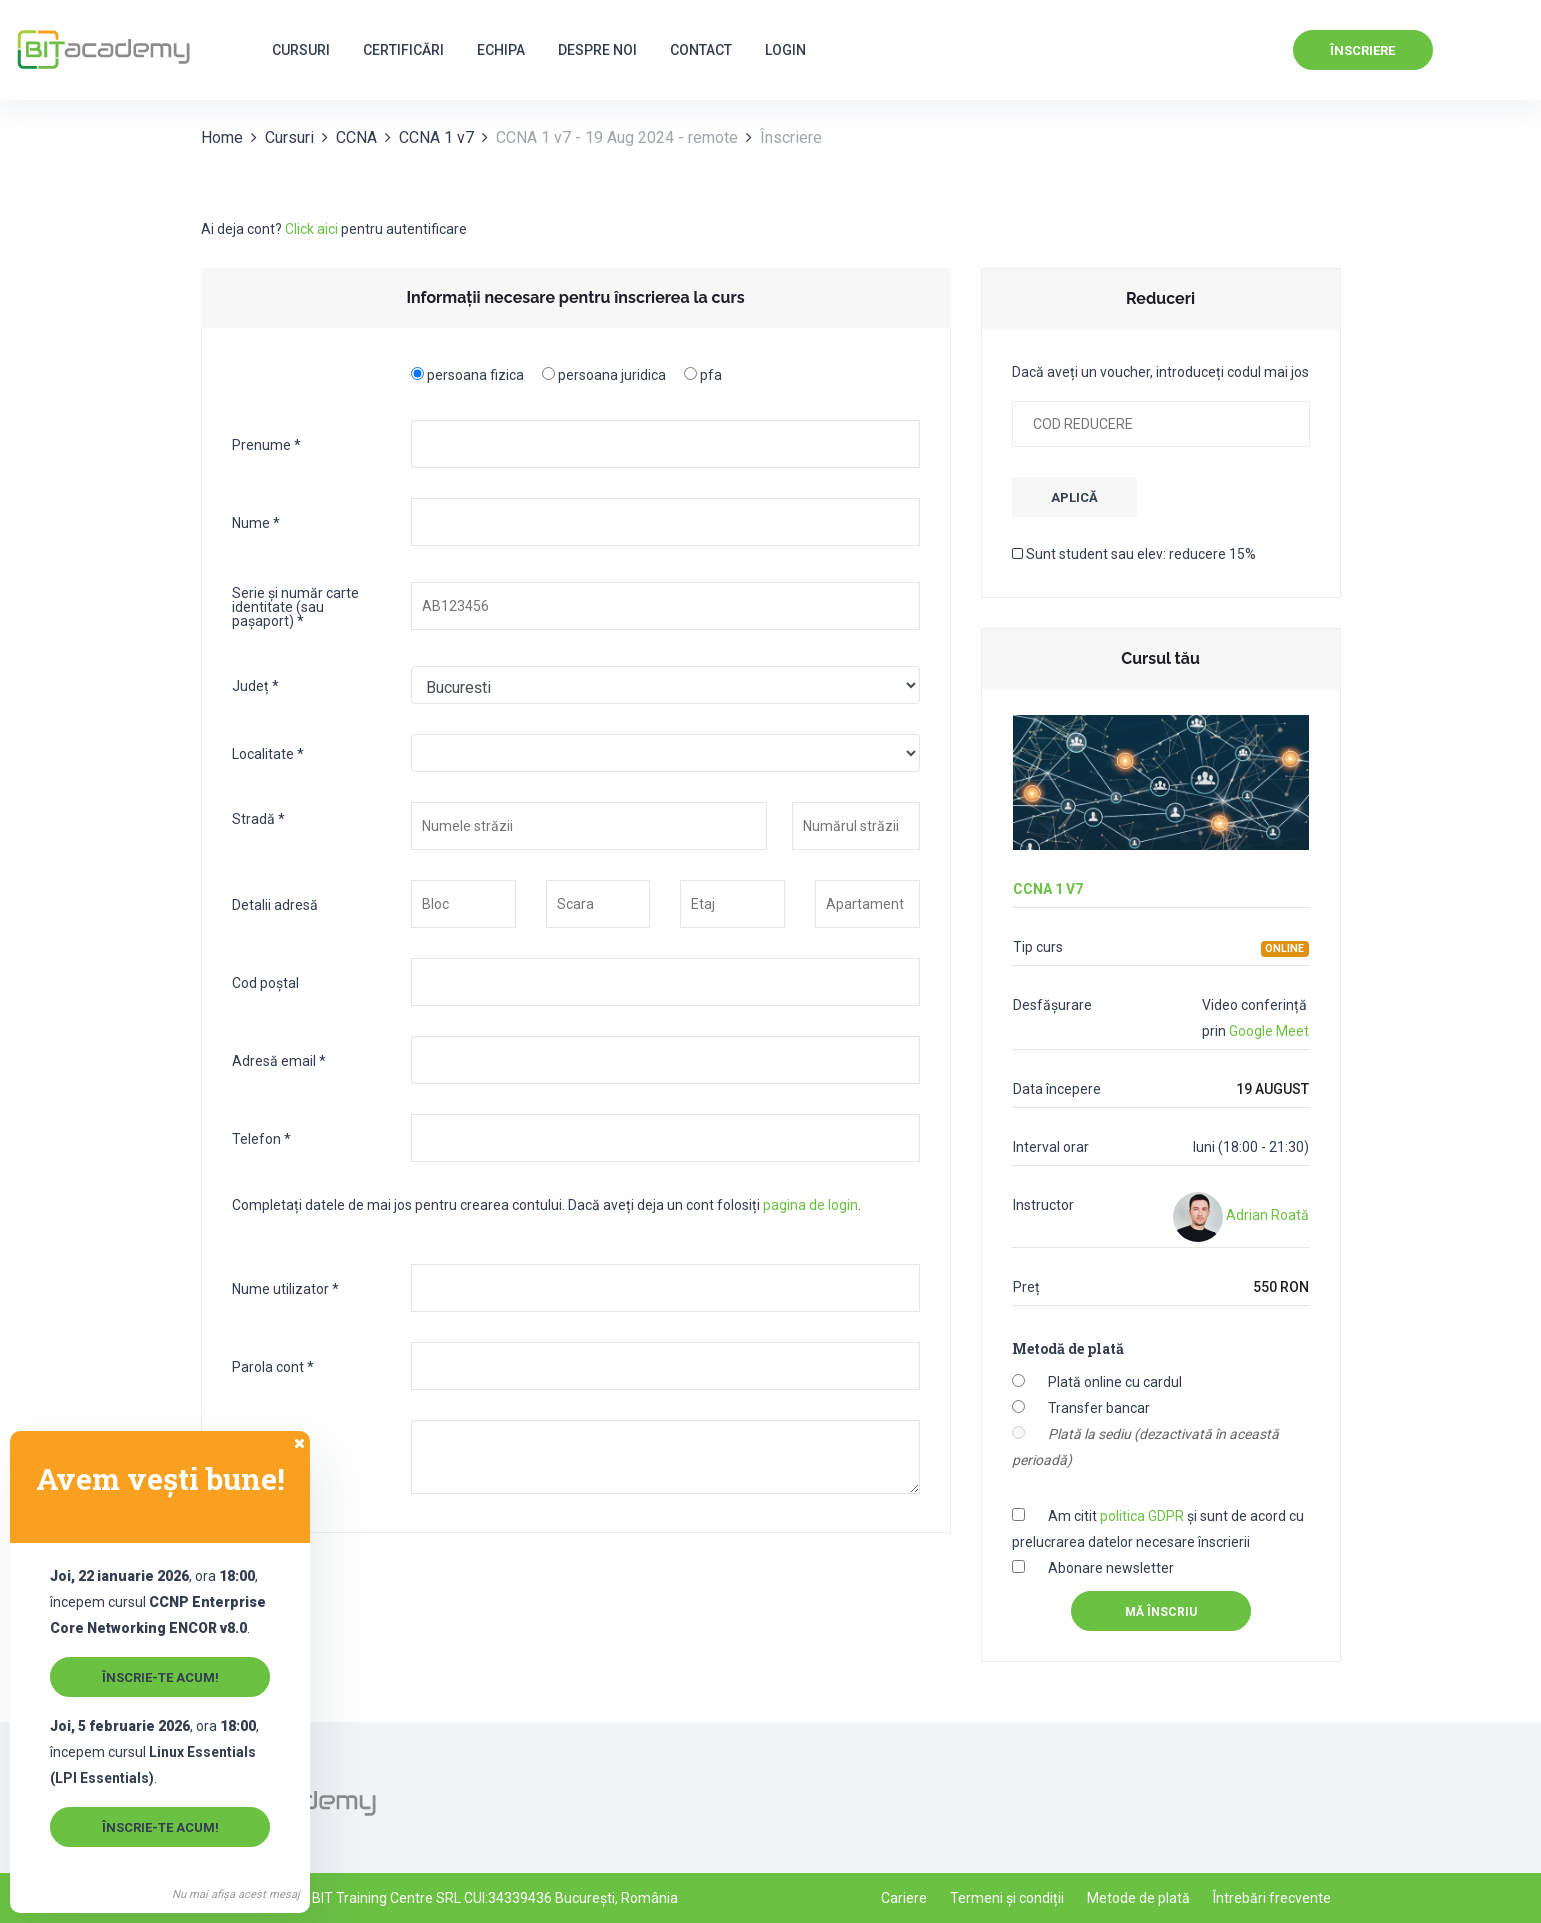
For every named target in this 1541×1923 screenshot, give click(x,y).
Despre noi (597, 50)
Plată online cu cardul (1115, 1382)
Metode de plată (1138, 1898)
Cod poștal (265, 982)
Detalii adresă (275, 904)
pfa (711, 374)
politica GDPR (1142, 1516)
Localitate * (268, 753)
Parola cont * (273, 1366)
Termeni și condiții (1007, 1898)
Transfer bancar (1099, 1408)
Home (222, 137)
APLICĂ (1074, 497)
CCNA (356, 137)
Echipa (501, 50)
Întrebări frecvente (1272, 1898)
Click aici (311, 229)
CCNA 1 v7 (436, 137)
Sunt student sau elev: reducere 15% (1134, 554)
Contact (701, 50)
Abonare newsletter (1111, 1568)
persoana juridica (612, 374)
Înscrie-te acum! (160, 1677)
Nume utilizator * (285, 1288)
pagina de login (810, 1205)
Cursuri (301, 50)
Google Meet (1269, 1031)
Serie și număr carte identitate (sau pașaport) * (295, 606)
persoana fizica (475, 374)
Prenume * (266, 444)
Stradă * (258, 818)
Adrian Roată (1241, 1215)
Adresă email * (279, 1060)
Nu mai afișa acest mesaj (236, 1894)
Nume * (256, 522)
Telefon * (261, 1138)
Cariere (904, 1898)
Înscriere (1362, 50)
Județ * (255, 685)
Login (785, 50)
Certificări (403, 50)
